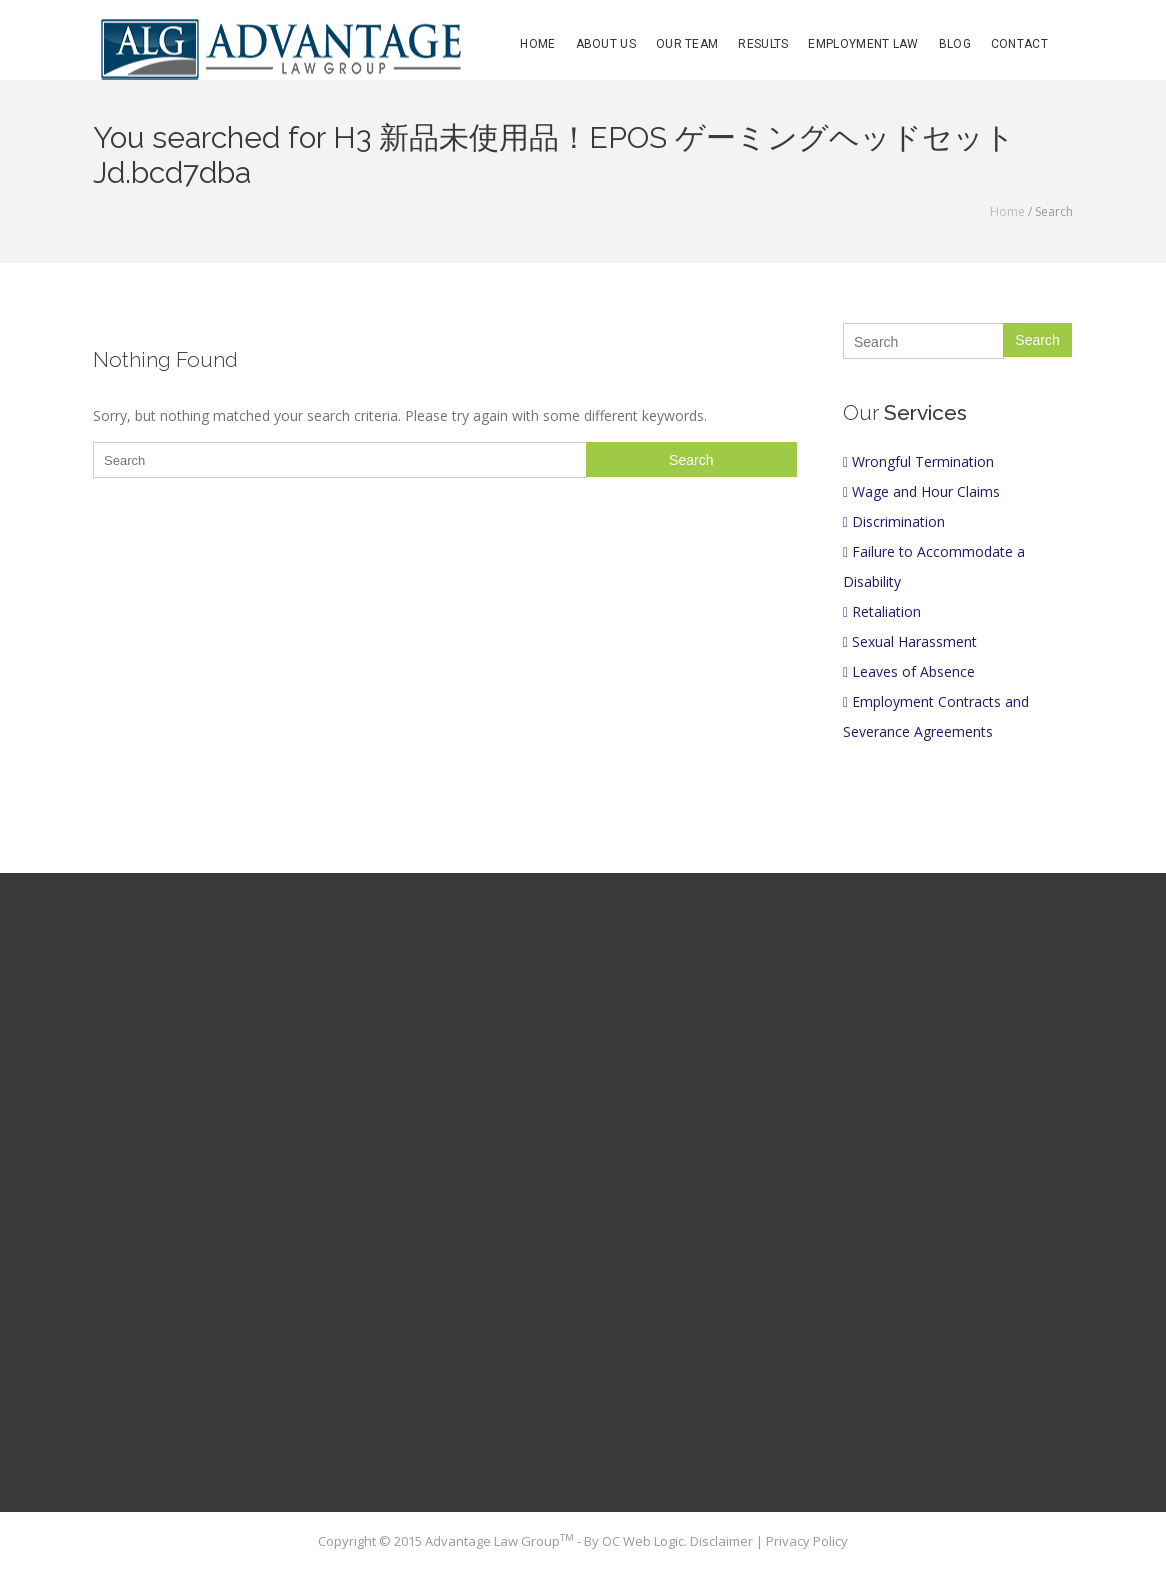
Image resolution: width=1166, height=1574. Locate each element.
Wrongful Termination (918, 461)
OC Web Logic (643, 1541)
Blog (955, 44)
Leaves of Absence (909, 671)
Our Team (687, 44)
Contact (1019, 44)
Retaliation (882, 611)
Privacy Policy (807, 1541)
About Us (606, 44)
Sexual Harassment (910, 641)
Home (537, 44)
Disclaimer (723, 1541)
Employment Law (863, 44)
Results (763, 44)
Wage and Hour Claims (921, 491)
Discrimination (894, 521)
